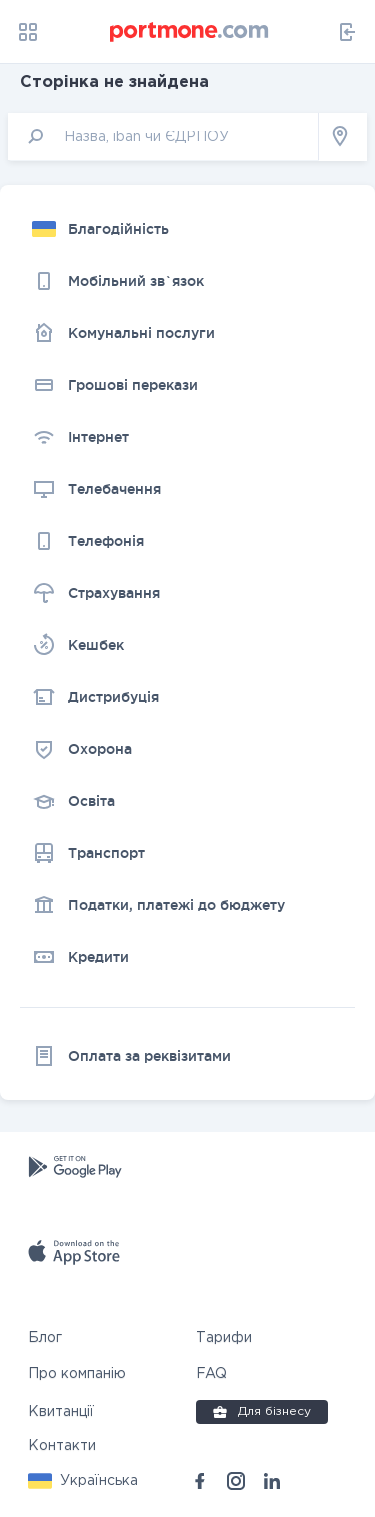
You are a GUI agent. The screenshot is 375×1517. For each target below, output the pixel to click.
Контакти (62, 1446)
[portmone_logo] (190, 32)
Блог (45, 1338)
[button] (83, 1481)
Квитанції (61, 1412)
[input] (163, 136)
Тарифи (224, 1338)
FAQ (211, 1374)
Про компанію (77, 1374)
